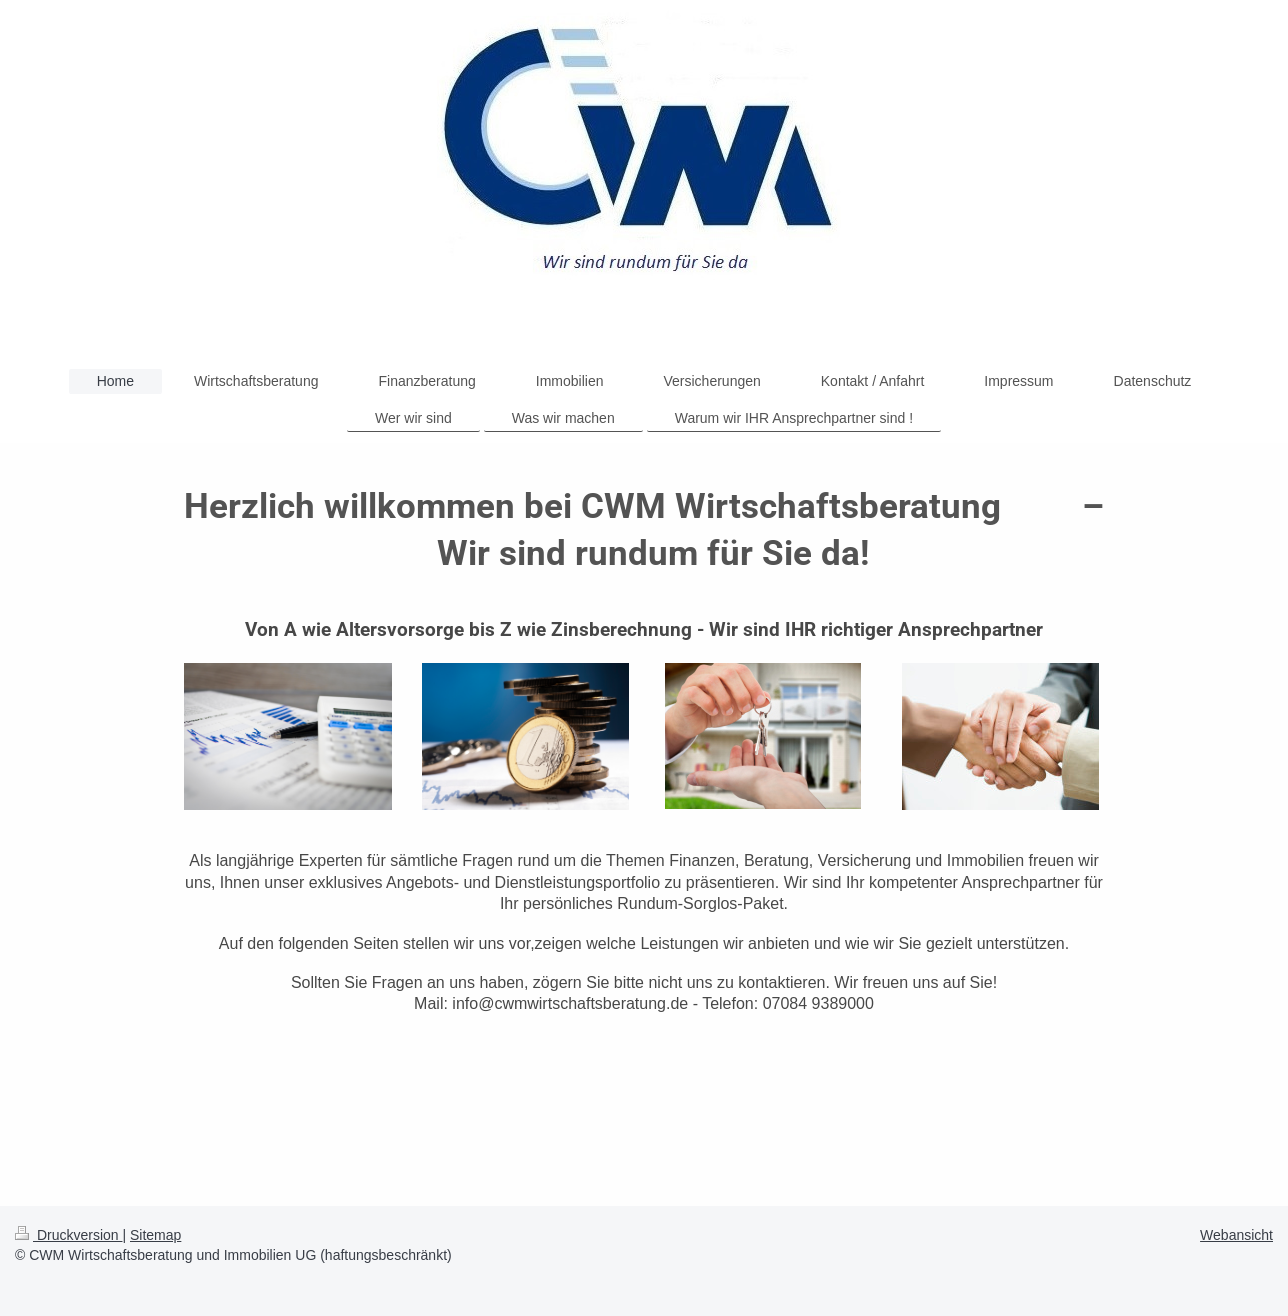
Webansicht (1236, 1235)
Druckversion (68, 1235)
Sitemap (155, 1235)
